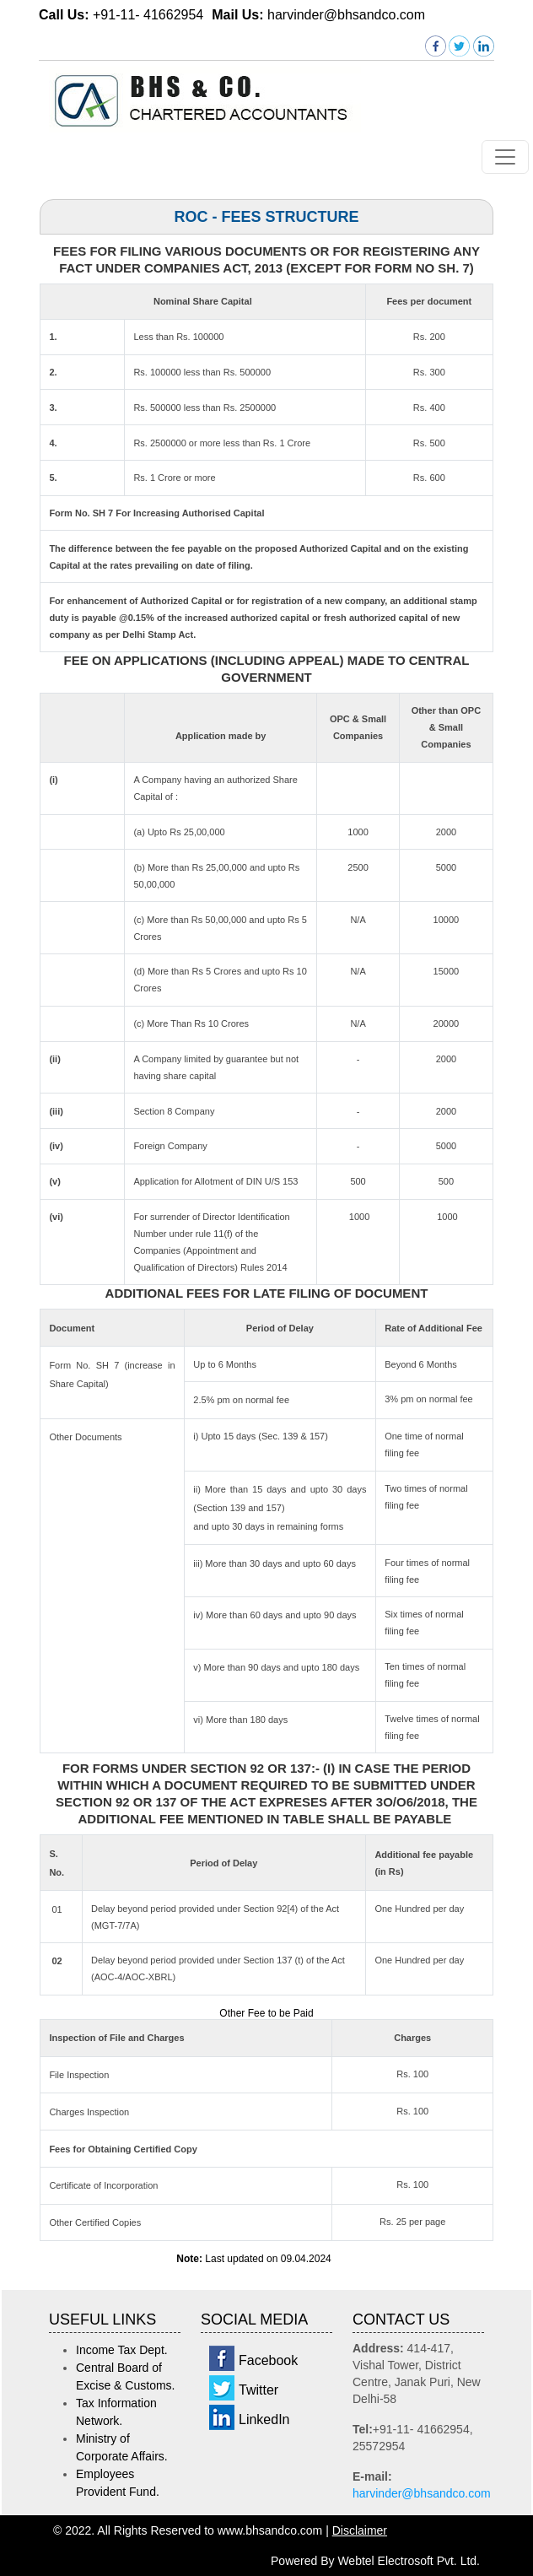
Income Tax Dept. (122, 2350)
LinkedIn (264, 2419)
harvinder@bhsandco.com (422, 2493)
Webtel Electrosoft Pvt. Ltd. (408, 2561)
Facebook (268, 2360)
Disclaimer (359, 2530)
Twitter (258, 2390)
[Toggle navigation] (505, 157)
